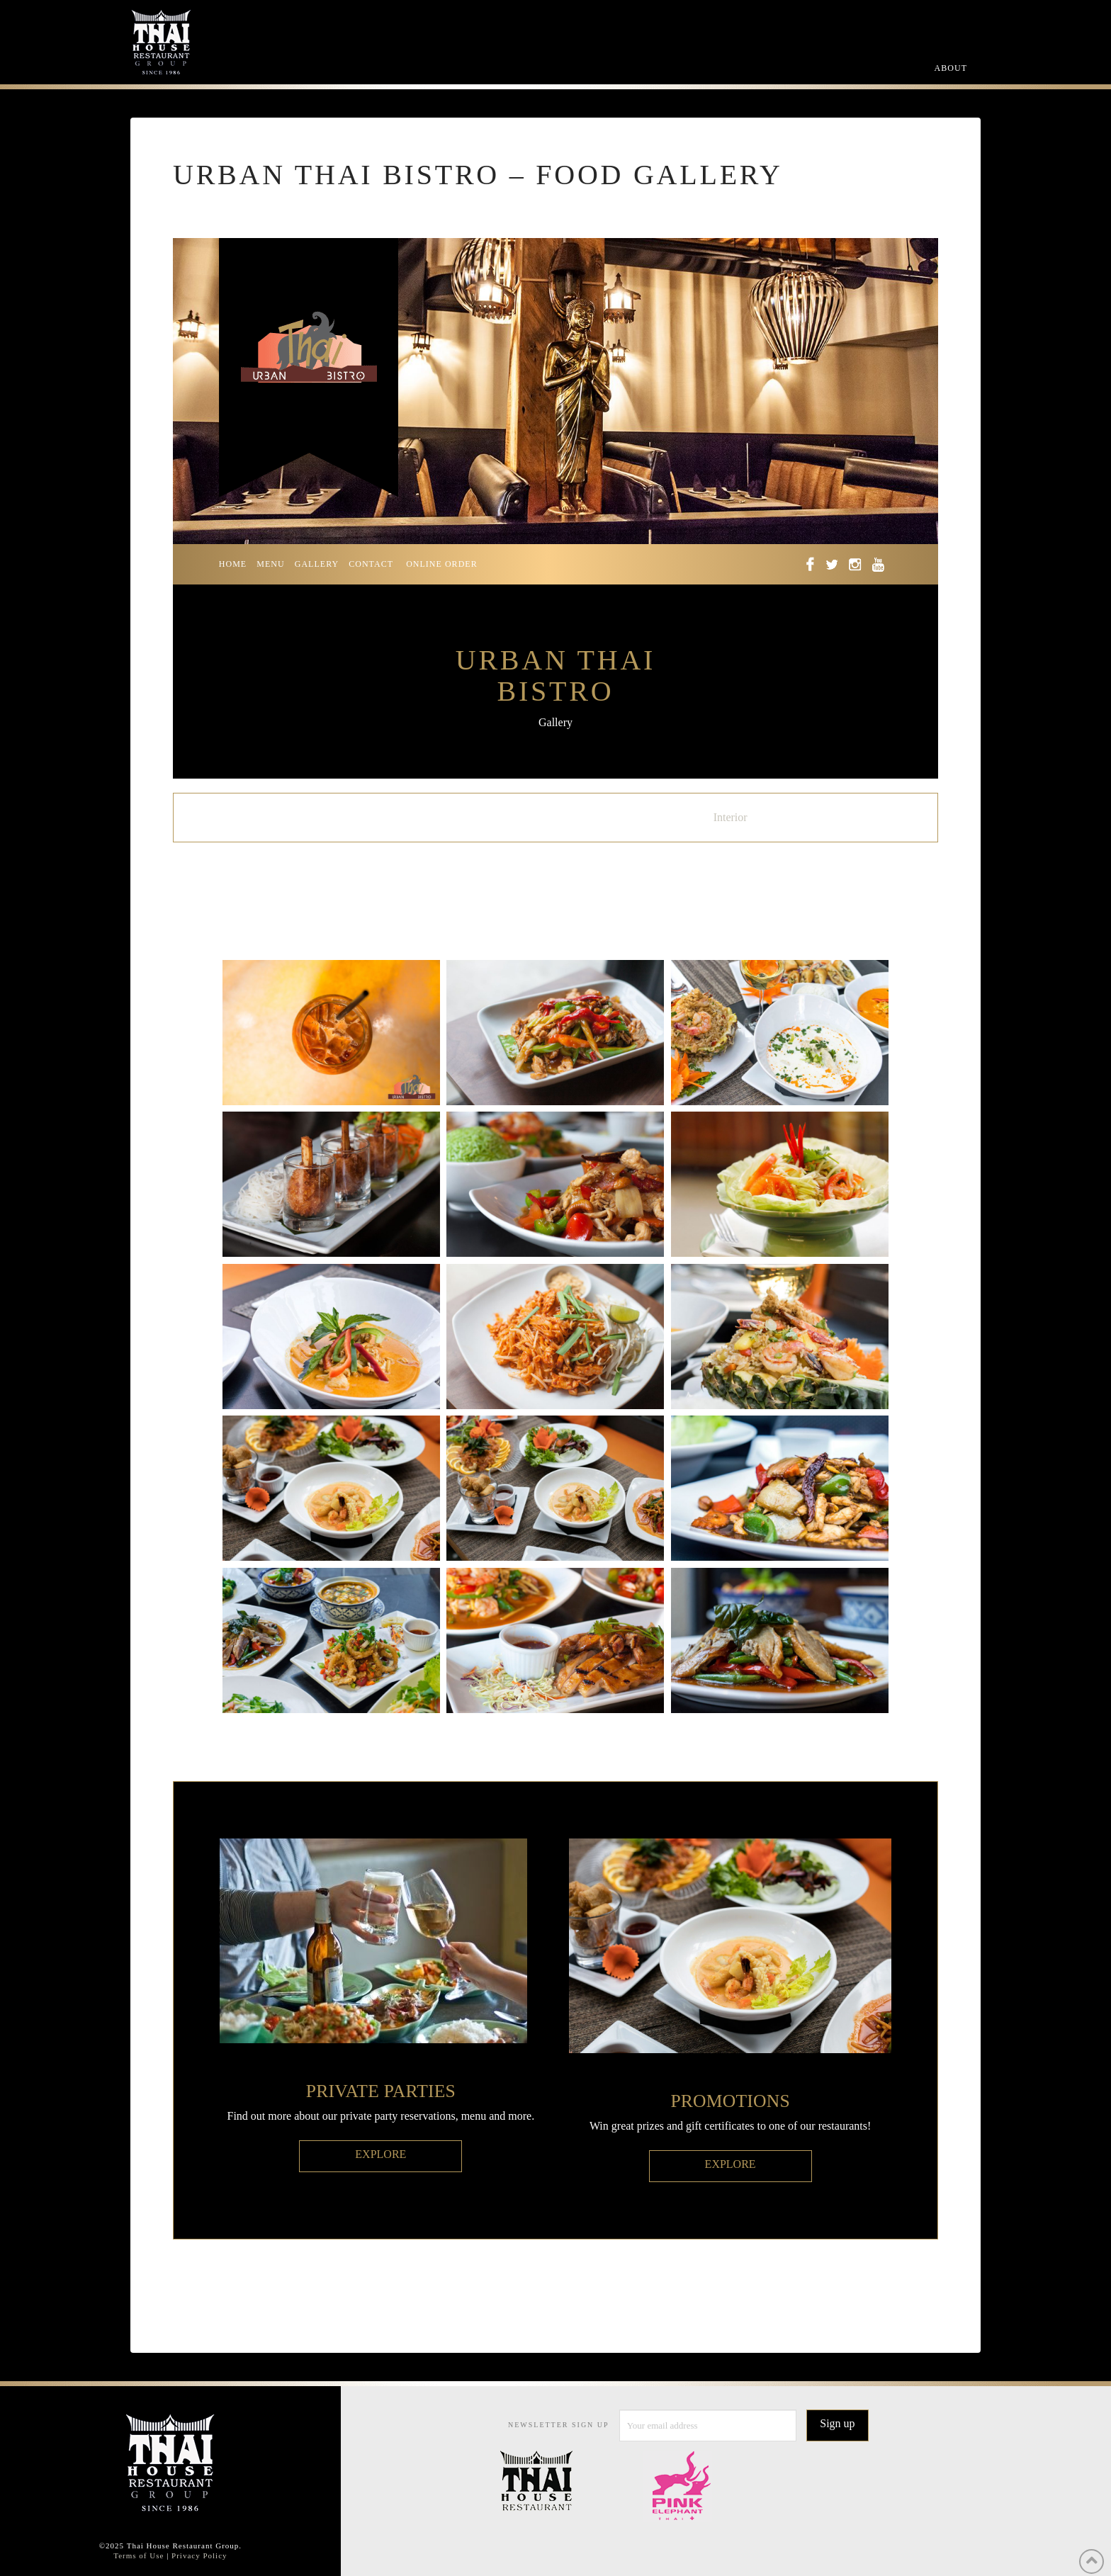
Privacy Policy (199, 2555)
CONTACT (371, 564)
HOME (233, 564)
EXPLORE (380, 2154)
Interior (731, 817)
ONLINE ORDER (442, 564)
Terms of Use (138, 2555)
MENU (270, 564)
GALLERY (317, 564)
